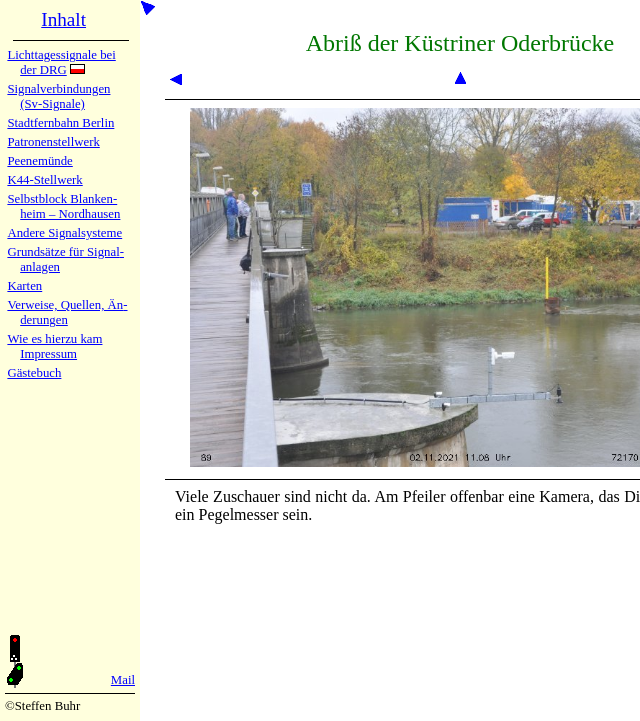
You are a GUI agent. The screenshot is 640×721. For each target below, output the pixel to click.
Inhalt (63, 19)
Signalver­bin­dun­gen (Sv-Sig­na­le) (58, 96)
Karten (24, 286)
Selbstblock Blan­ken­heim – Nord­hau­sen (63, 206)
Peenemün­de (39, 161)
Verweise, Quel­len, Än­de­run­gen (67, 312)
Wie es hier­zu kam (54, 339)
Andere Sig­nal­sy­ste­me (64, 233)
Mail (123, 680)
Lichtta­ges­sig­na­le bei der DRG (61, 62)
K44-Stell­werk (44, 180)
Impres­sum (48, 354)
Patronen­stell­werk (53, 142)
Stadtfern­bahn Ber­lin (60, 123)
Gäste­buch (34, 373)
